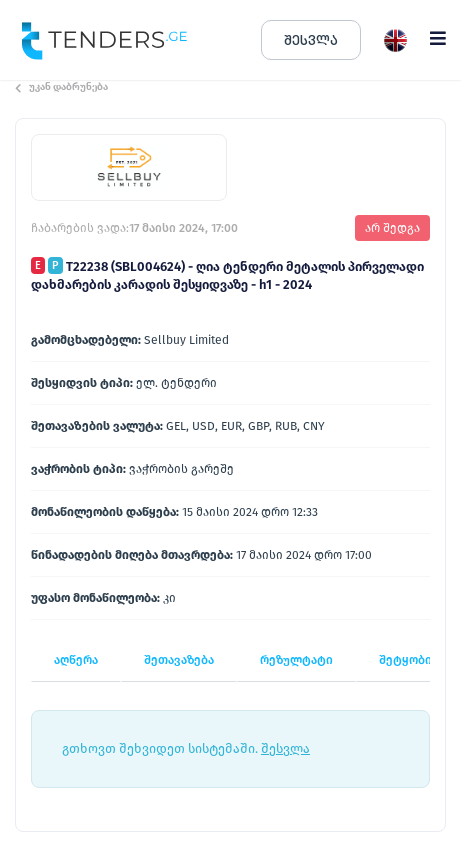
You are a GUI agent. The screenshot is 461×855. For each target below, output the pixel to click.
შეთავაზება (179, 660)
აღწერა (76, 660)
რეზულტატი (296, 660)
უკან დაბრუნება (61, 87)
